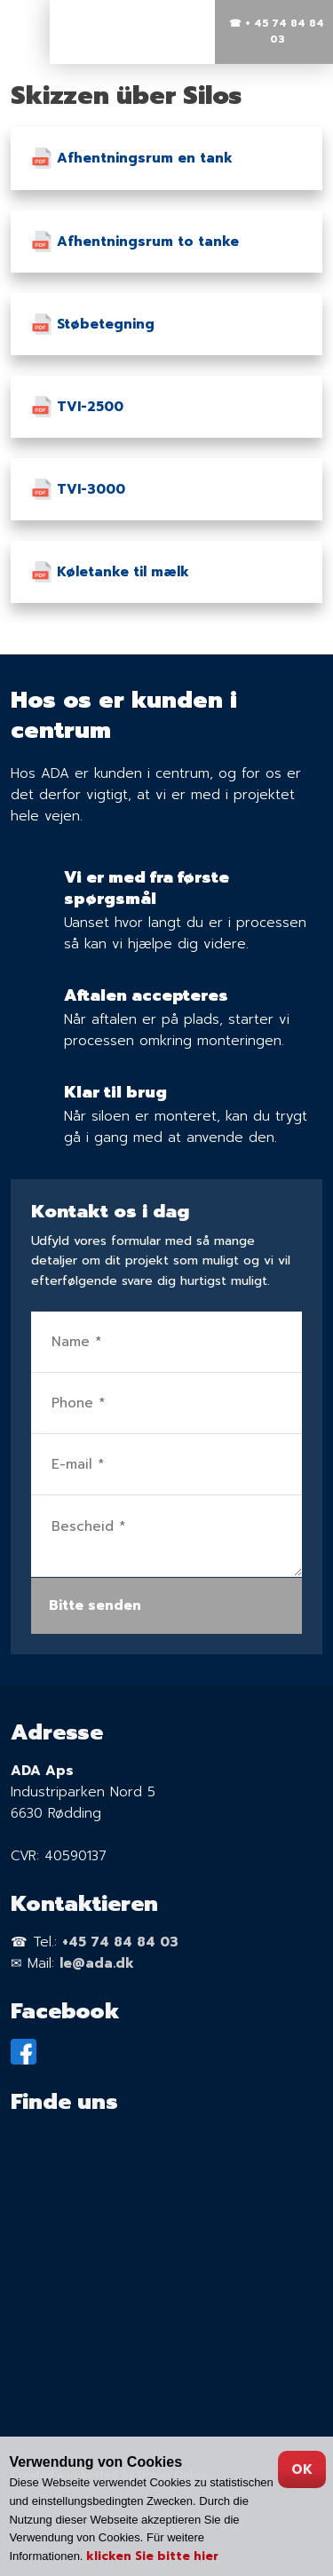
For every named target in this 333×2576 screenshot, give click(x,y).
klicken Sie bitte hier (152, 2556)
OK (302, 2469)
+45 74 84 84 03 (120, 1942)
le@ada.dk (96, 1963)
